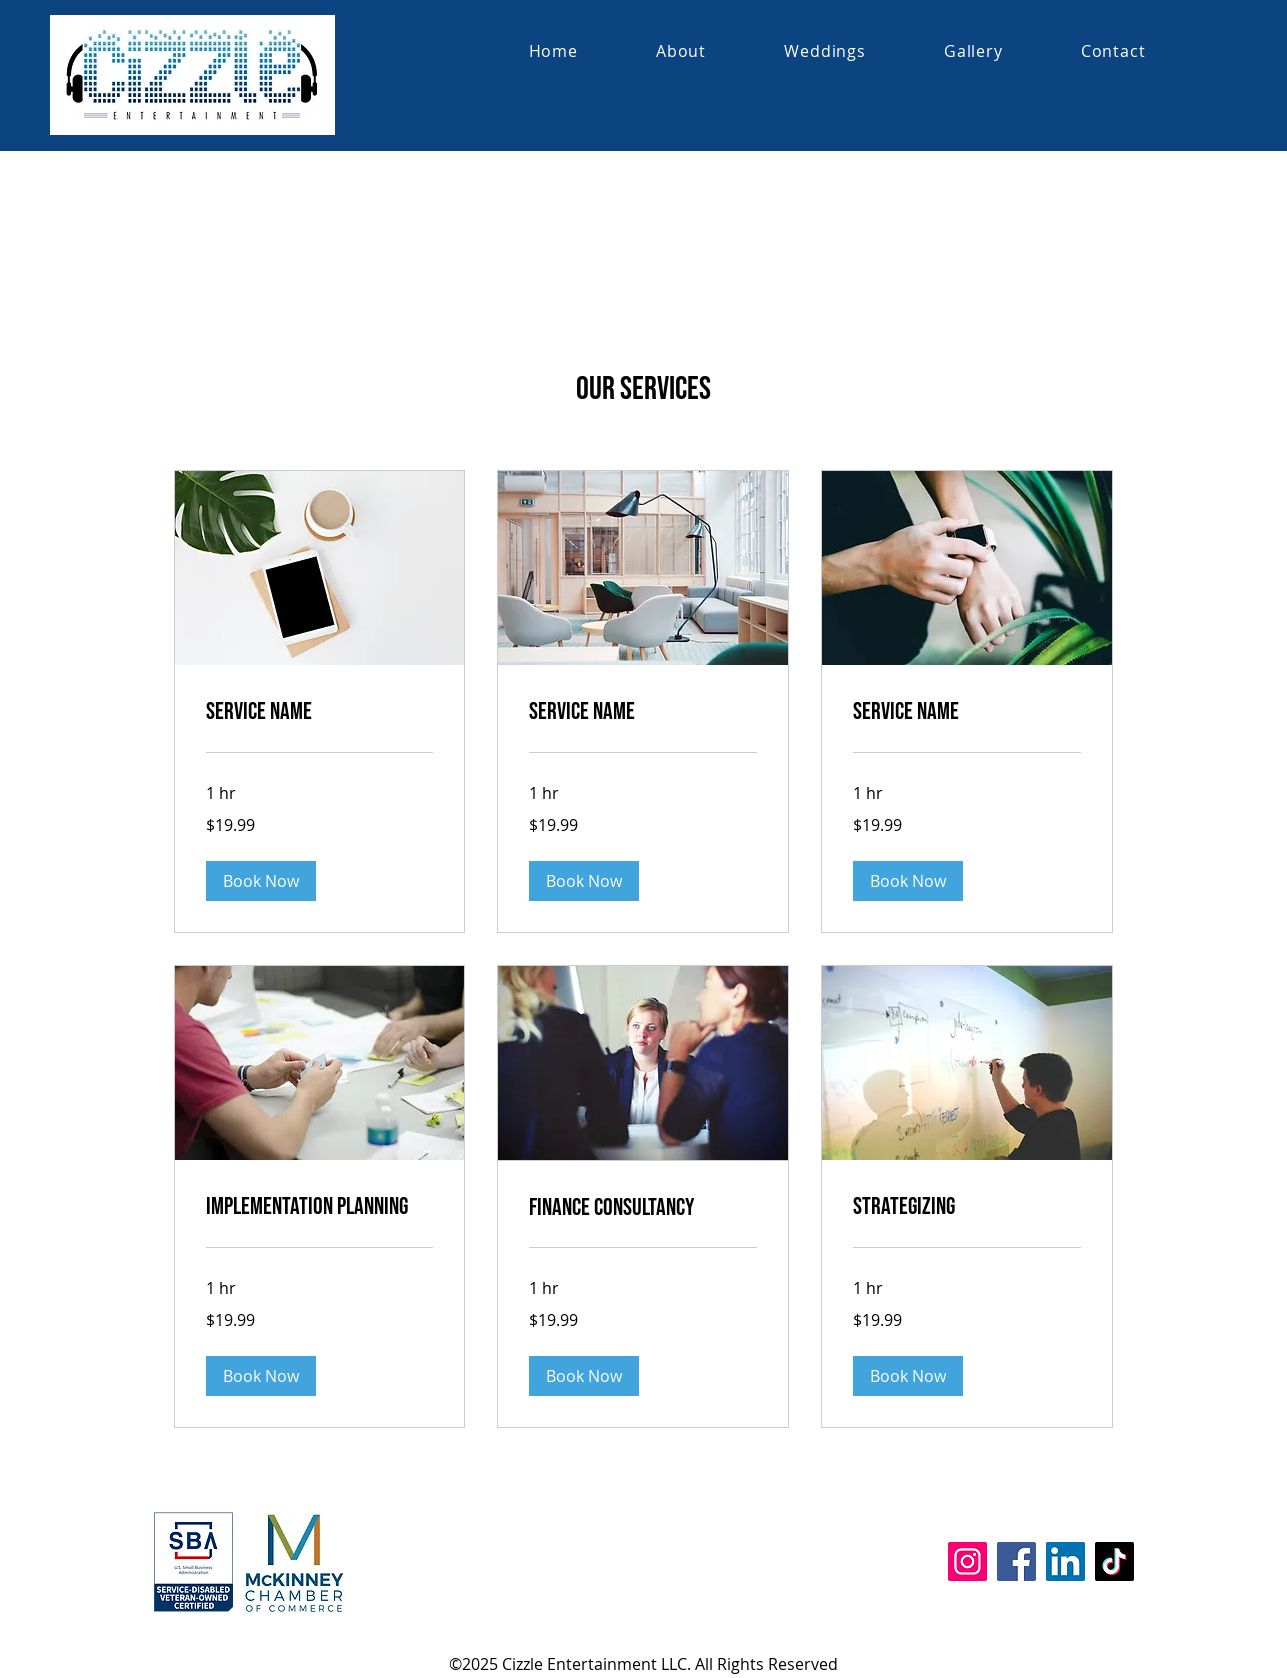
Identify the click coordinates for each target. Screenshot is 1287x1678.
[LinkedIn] (1065, 1561)
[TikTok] (1114, 1561)
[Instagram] (967, 1561)
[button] (261, 881)
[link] (320, 712)
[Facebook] (1016, 1561)
